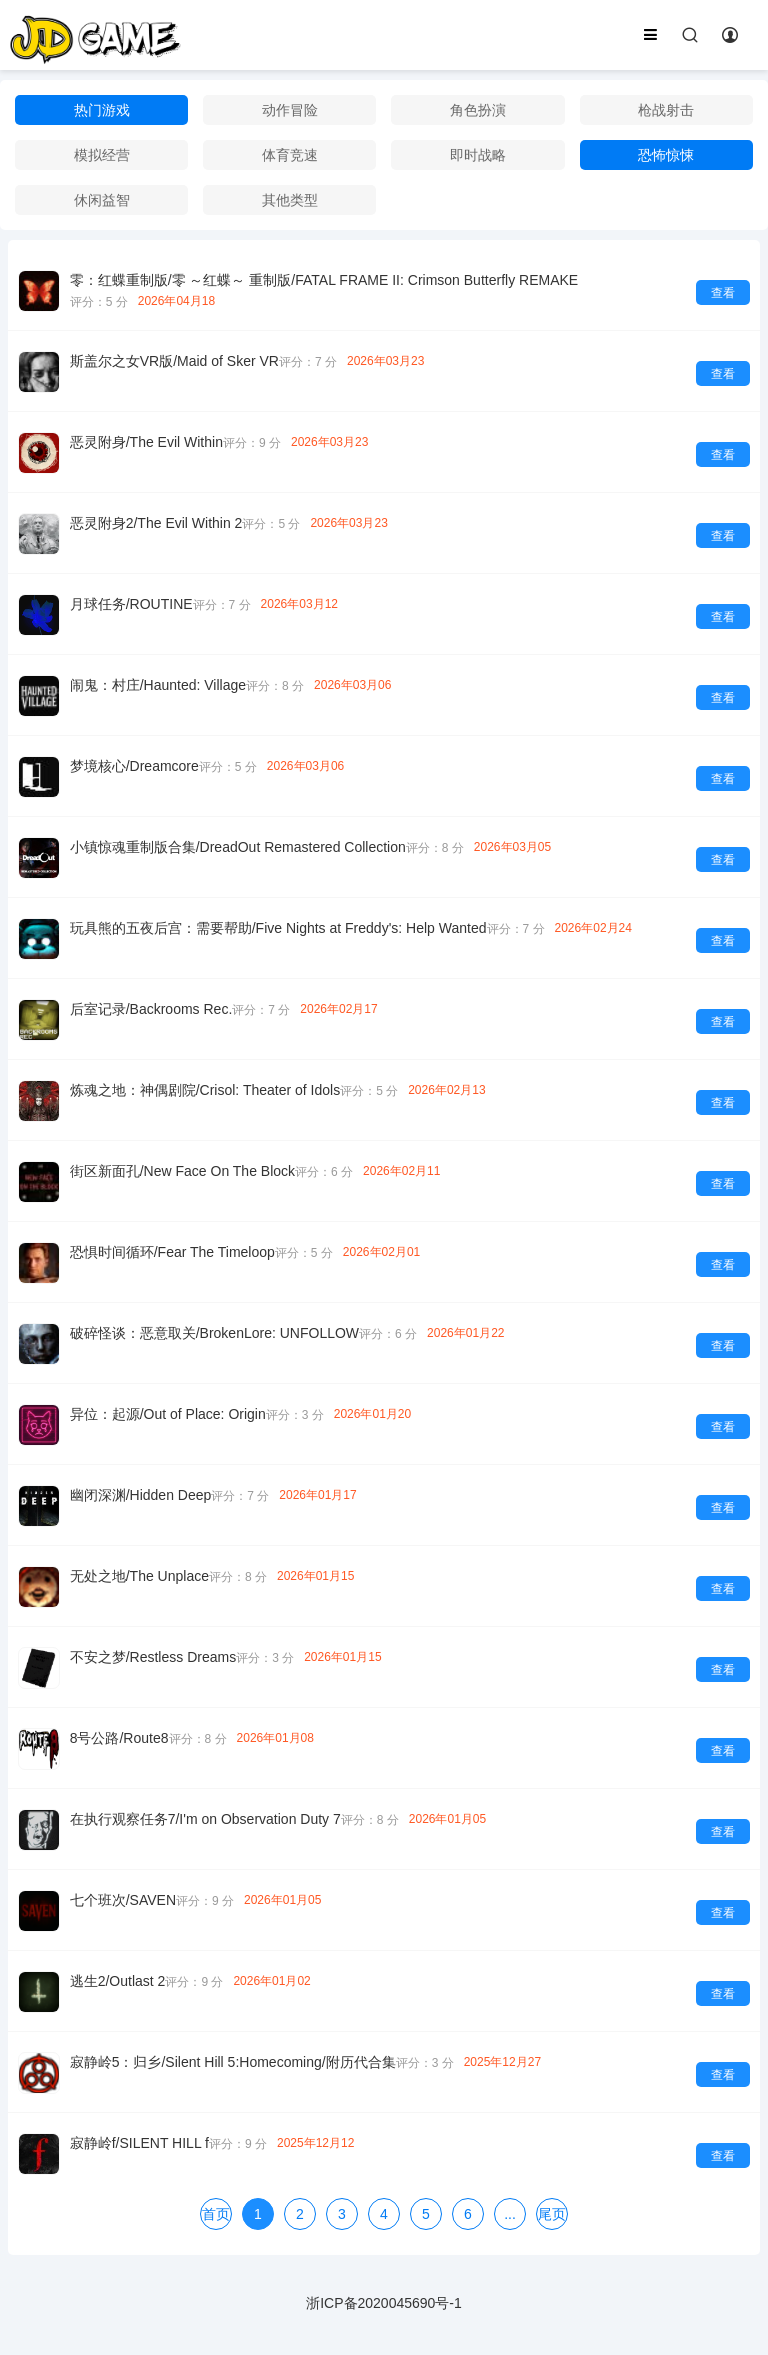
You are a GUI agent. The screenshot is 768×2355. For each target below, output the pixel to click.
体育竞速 (290, 155)
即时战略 (478, 155)
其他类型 (290, 200)
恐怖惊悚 (666, 155)
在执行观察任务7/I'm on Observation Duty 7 (205, 1819)
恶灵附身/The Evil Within (146, 442)
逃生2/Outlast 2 (118, 1981)
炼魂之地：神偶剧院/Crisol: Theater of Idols (205, 1090)
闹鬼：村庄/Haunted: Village (158, 685)
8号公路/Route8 (119, 1738)
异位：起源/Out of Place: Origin (168, 1414)
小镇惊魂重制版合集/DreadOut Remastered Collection (238, 847)
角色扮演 (478, 110)
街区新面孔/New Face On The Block (182, 1171)
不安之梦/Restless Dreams (153, 1657)
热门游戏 (102, 110)
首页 (216, 2214)
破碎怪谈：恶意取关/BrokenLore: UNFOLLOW (214, 1333)
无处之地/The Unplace (139, 1576)
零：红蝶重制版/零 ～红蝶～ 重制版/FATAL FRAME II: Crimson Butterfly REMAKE (324, 280)
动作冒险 (290, 110)
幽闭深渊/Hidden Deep (141, 1495)
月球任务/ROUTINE (131, 604)
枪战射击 (666, 110)
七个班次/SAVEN (123, 1900)
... (510, 2214)
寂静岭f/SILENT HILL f (139, 2143)
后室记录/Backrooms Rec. (151, 1009)
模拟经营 (102, 155)
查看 (723, 293)
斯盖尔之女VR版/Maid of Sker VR (174, 361)
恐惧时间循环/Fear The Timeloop (172, 1252)
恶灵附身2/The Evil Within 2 (156, 523)
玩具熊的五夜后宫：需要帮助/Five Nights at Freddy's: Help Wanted (278, 928)
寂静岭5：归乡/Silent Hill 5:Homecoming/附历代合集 (233, 2062)
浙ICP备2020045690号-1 (384, 2303)
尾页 (552, 2214)
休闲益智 (102, 200)
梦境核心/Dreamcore (134, 766)
